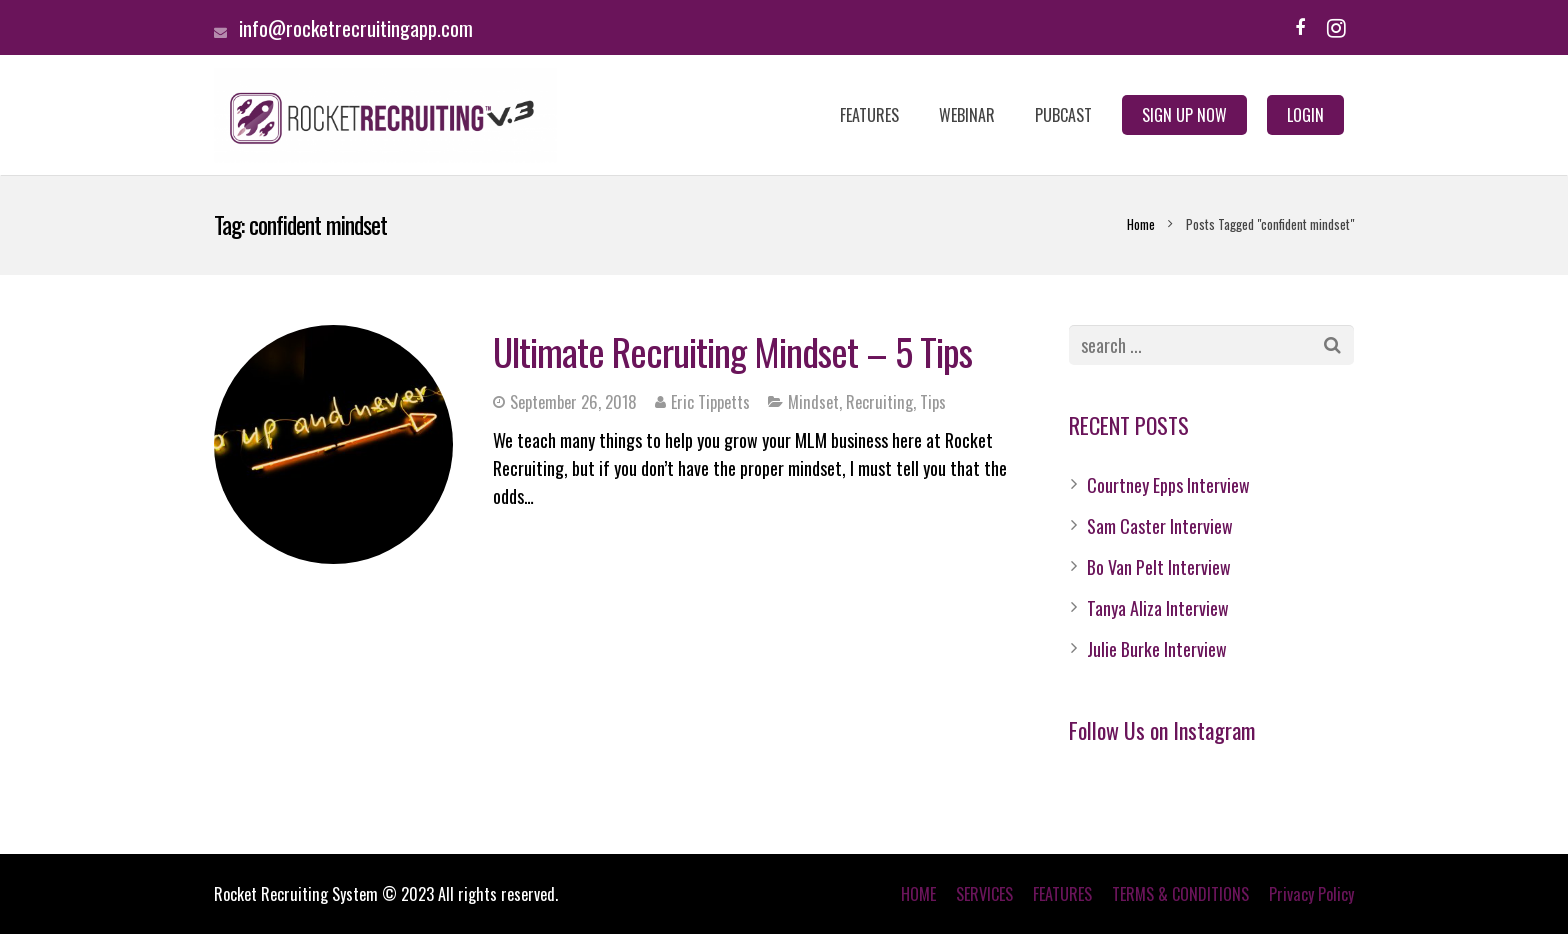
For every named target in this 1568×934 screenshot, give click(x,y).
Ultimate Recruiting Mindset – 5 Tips (732, 351)
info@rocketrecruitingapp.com (356, 28)
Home (1141, 224)
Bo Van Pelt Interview (1159, 567)
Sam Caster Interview (1160, 526)
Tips (933, 402)
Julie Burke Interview (1157, 649)
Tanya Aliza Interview (1158, 608)
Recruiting (879, 402)
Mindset (813, 402)
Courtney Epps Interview (1168, 485)
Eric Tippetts (710, 402)
